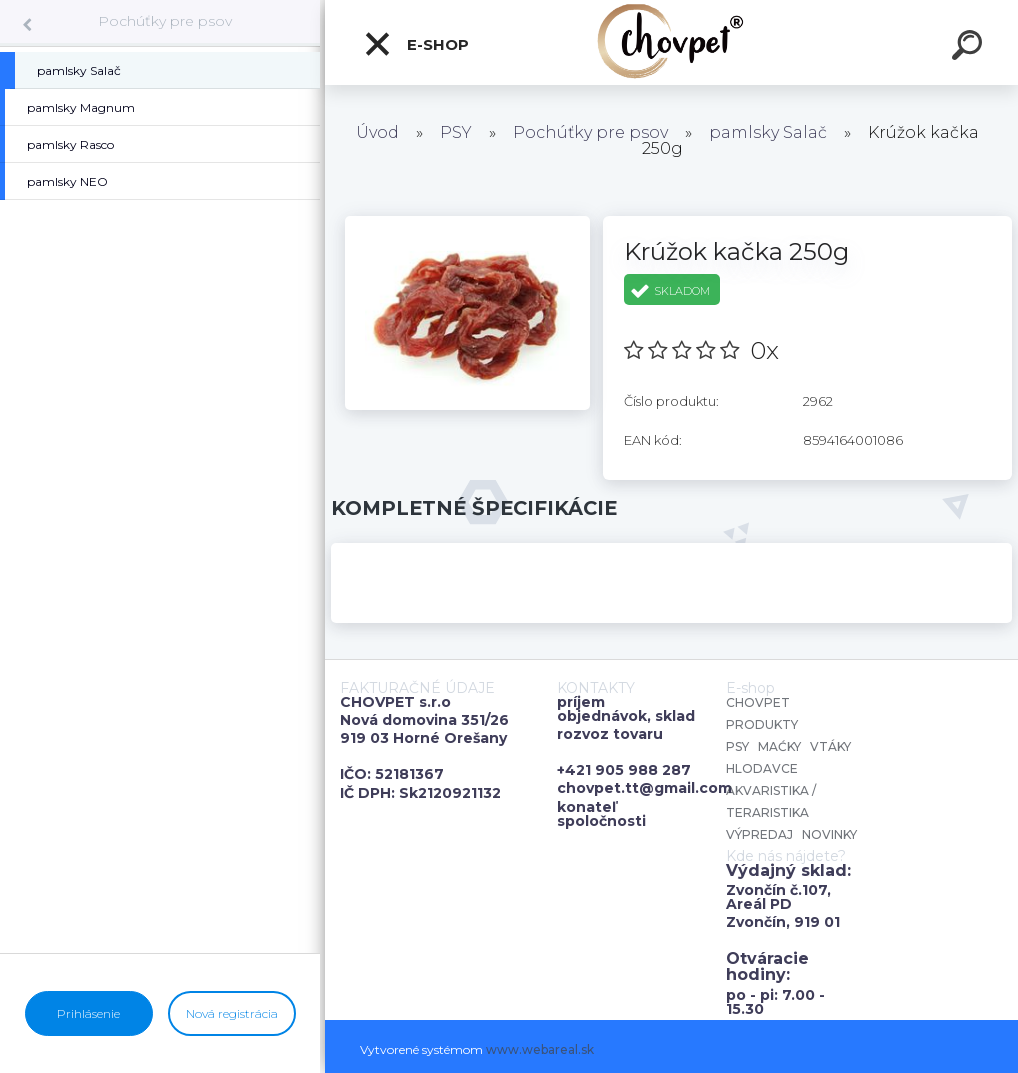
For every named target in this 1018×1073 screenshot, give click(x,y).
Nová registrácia (232, 1013)
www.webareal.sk (540, 1049)
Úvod (377, 132)
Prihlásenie (88, 1013)
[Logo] (671, 42)
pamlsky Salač (768, 132)
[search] (970, 48)
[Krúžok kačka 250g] (467, 223)
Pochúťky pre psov (165, 21)
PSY (456, 132)
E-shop (416, 44)
